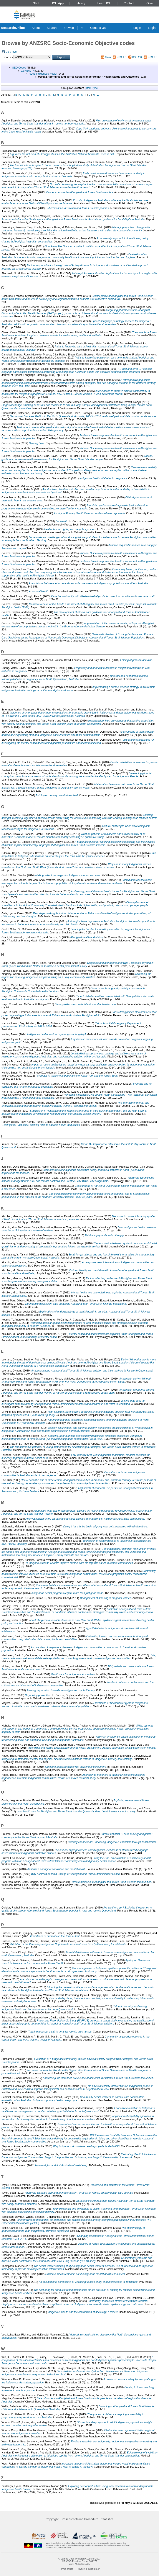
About (36, 27)
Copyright (52, 2519)
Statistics (107, 2519)
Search (52, 27)
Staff (36, 3)
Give (149, 3)
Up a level (11, 51)
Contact (129, 3)
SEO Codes (19, 67)
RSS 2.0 (137, 57)
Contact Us (98, 27)
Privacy (81, 2569)
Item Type (92, 88)
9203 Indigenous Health (43, 73)
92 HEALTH (28, 70)
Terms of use (66, 2569)
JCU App (57, 3)
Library (80, 3)
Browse (68, 27)
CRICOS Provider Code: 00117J (79, 2561)
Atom (108, 57)
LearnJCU (104, 3)
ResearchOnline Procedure (80, 2519)
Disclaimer (94, 2569)
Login (137, 27)
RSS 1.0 (121, 57)
